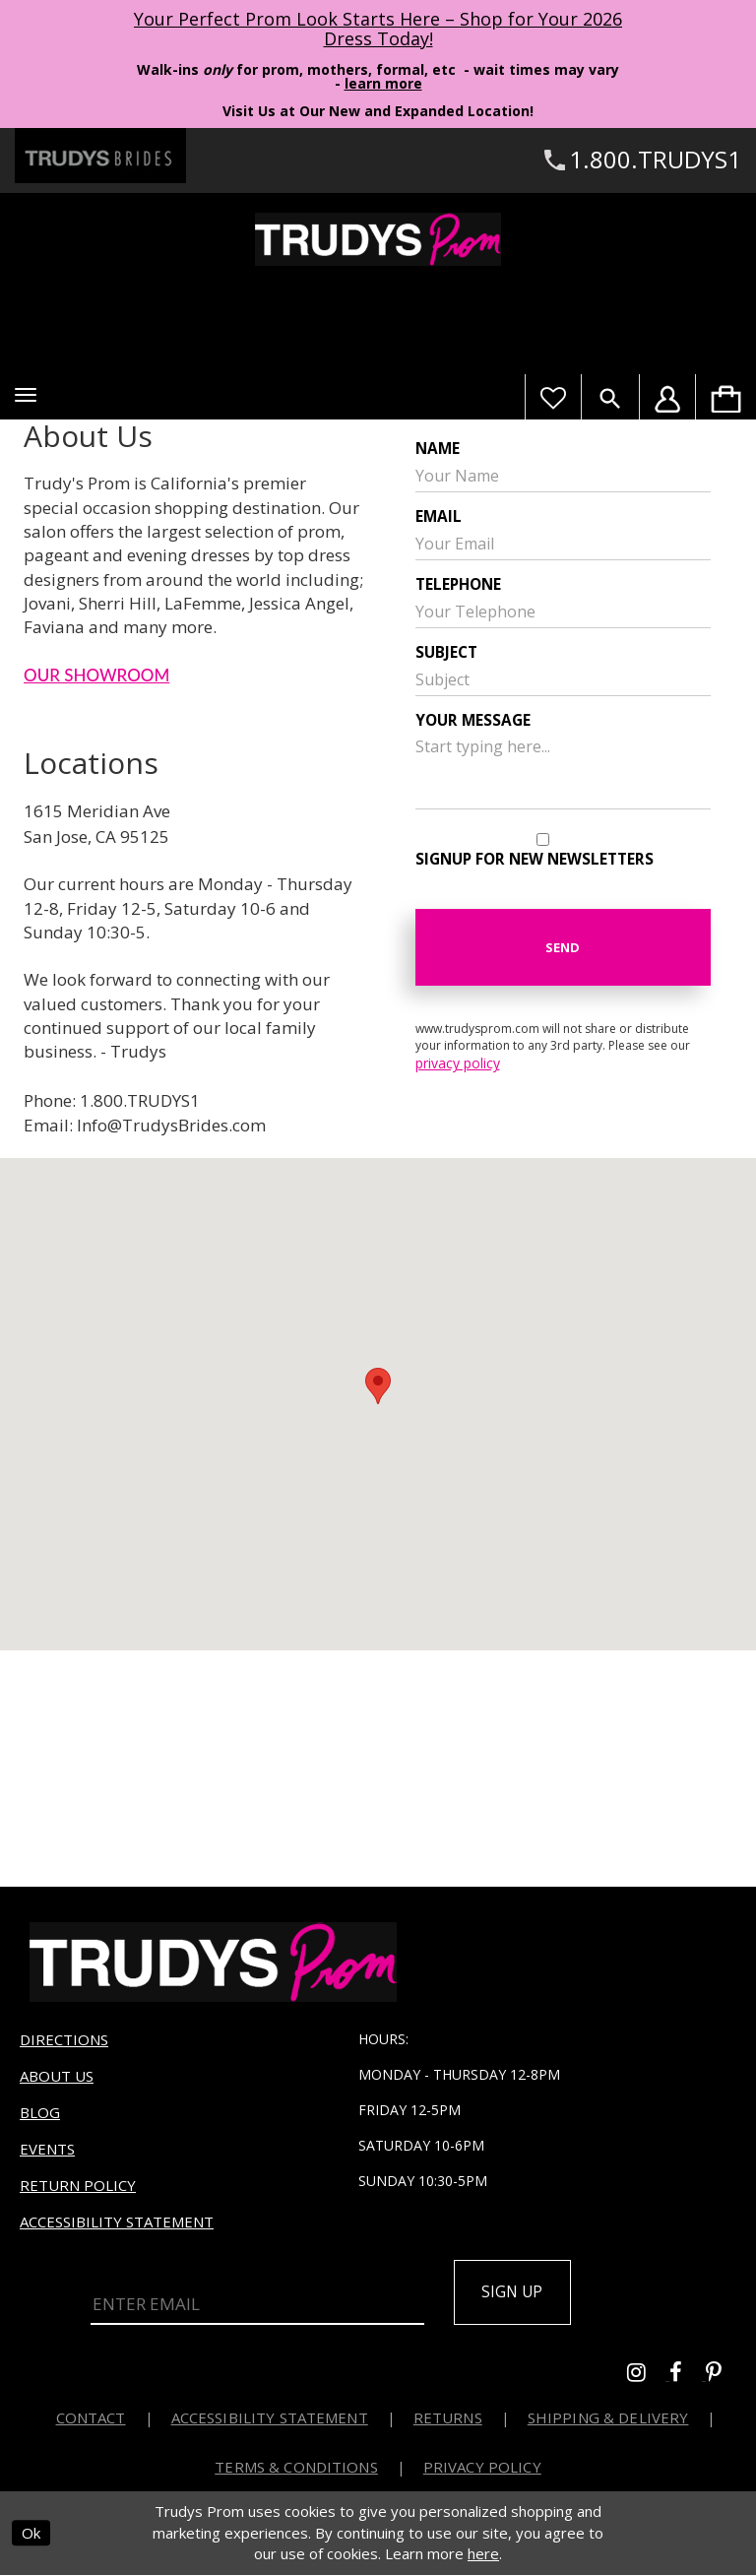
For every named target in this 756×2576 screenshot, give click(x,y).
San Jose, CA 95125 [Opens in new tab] (96, 836)
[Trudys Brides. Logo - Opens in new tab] (100, 155)
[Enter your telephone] (563, 611)
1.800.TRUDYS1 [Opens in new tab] (140, 1100)
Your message (473, 720)
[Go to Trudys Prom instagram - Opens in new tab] (648, 2376)
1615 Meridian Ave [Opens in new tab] (97, 811)
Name (437, 448)
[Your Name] (563, 475)
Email (438, 516)
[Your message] (563, 770)
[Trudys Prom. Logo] (378, 239)
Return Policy (78, 2185)
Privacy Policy (482, 2469)
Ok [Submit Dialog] (31, 2534)
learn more (383, 83)
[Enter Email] (257, 2304)
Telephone (458, 584)
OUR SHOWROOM (96, 675)
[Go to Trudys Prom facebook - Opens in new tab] (687, 2376)
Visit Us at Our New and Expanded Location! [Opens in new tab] (378, 110)
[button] (25, 395)
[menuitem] (725, 396)
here (483, 2555)
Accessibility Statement (117, 2221)
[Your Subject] (563, 679)
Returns (447, 2419)
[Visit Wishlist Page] (553, 396)
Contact (91, 2419)
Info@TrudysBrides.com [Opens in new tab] (171, 1125)
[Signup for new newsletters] (542, 839)
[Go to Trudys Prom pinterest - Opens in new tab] (723, 2376)
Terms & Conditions (296, 2469)
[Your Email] (563, 543)
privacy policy (457, 1063)
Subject (446, 652)
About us (57, 2076)
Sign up (515, 2293)
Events (47, 2148)
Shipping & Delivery (608, 2419)
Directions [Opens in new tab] (64, 2039)
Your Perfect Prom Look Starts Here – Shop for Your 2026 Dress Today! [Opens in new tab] (378, 28)
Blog (40, 2112)
